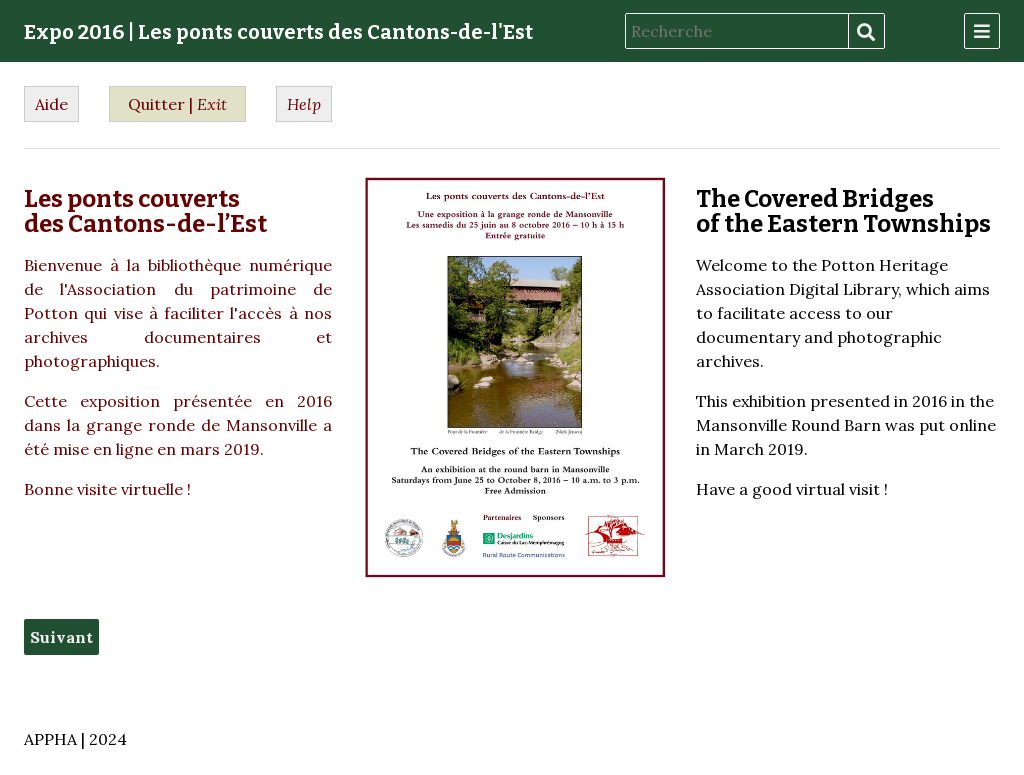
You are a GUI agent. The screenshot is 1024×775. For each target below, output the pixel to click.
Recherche (866, 32)
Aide (51, 104)
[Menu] (982, 31)
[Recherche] (737, 31)
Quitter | (177, 104)
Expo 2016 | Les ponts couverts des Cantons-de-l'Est (278, 32)
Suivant (61, 637)
